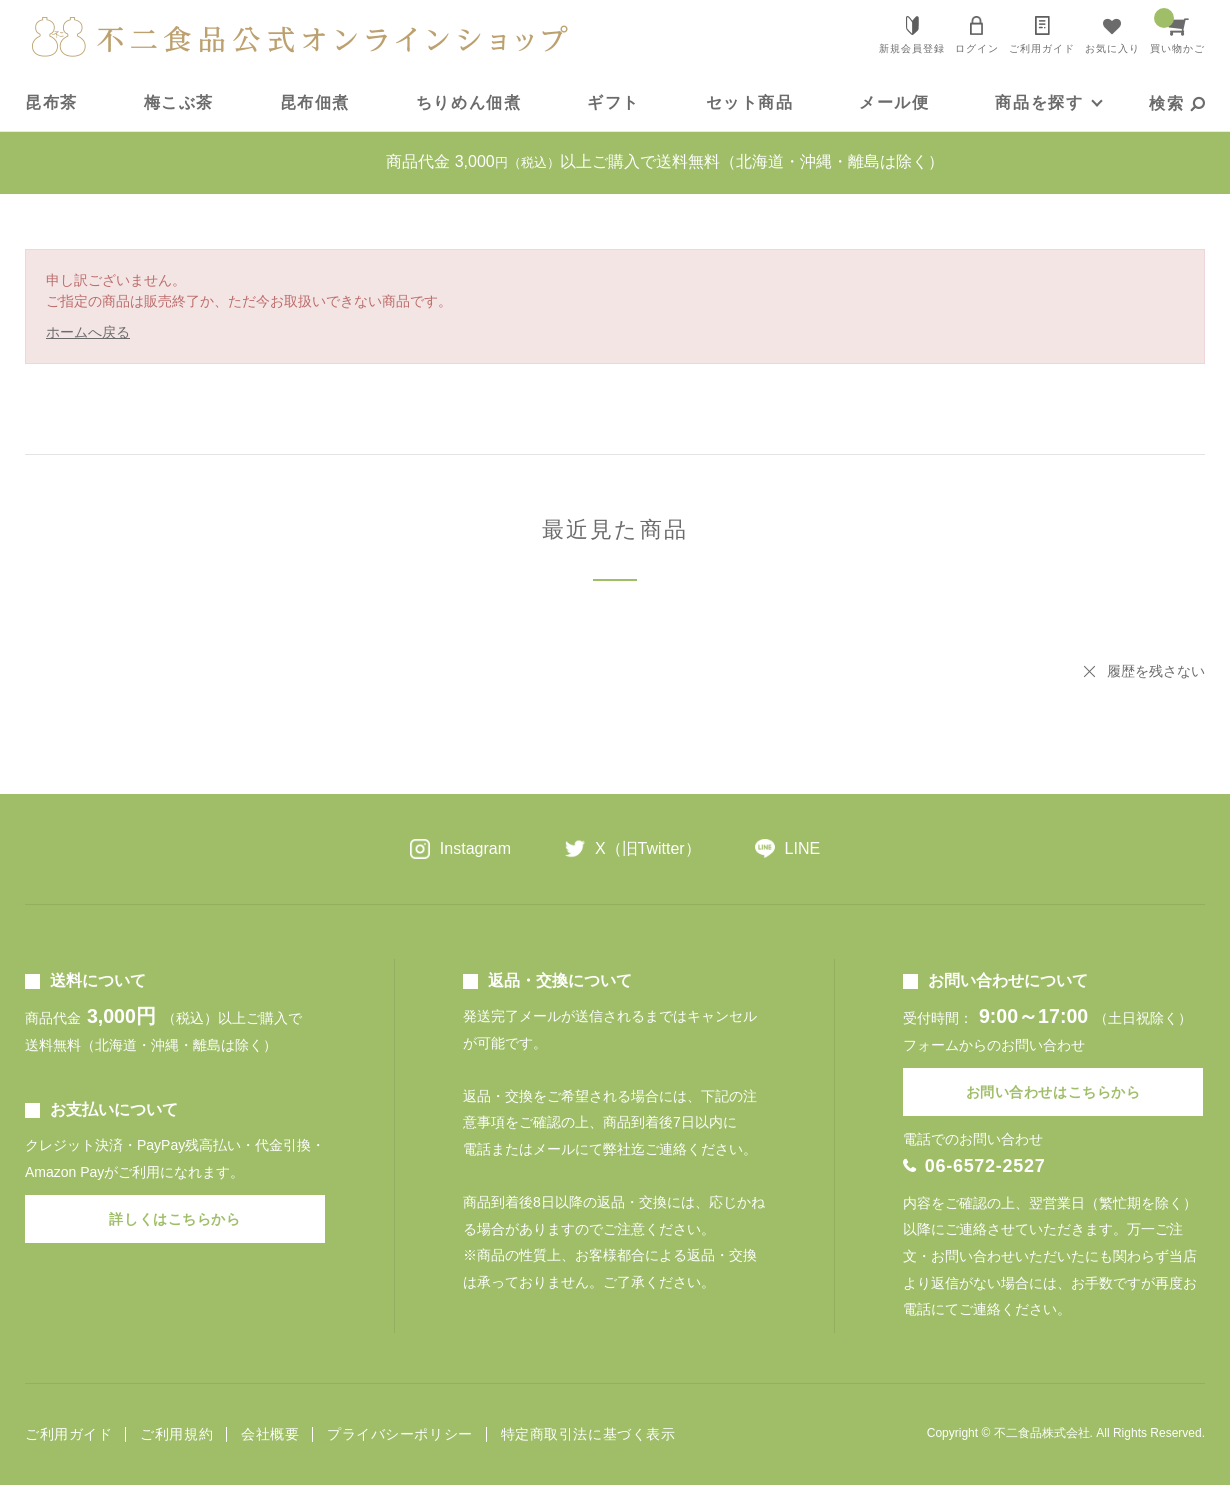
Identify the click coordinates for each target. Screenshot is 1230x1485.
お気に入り (1112, 48)
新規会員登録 (912, 48)
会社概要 (270, 1434)
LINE (803, 848)
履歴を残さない (1156, 671)
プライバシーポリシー (400, 1434)
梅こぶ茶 (179, 102)
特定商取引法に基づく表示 (588, 1434)
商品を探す (1039, 102)
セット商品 (750, 102)
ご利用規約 (176, 1434)
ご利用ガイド (1042, 48)
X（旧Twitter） (648, 848)
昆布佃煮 (315, 102)
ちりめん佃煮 (469, 102)
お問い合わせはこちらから (1053, 1092)
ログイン (977, 48)
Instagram (475, 848)
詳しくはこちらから (174, 1219)
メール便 (894, 102)
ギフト (613, 102)
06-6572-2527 (985, 1166)
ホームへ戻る (88, 332)
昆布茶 (51, 102)
